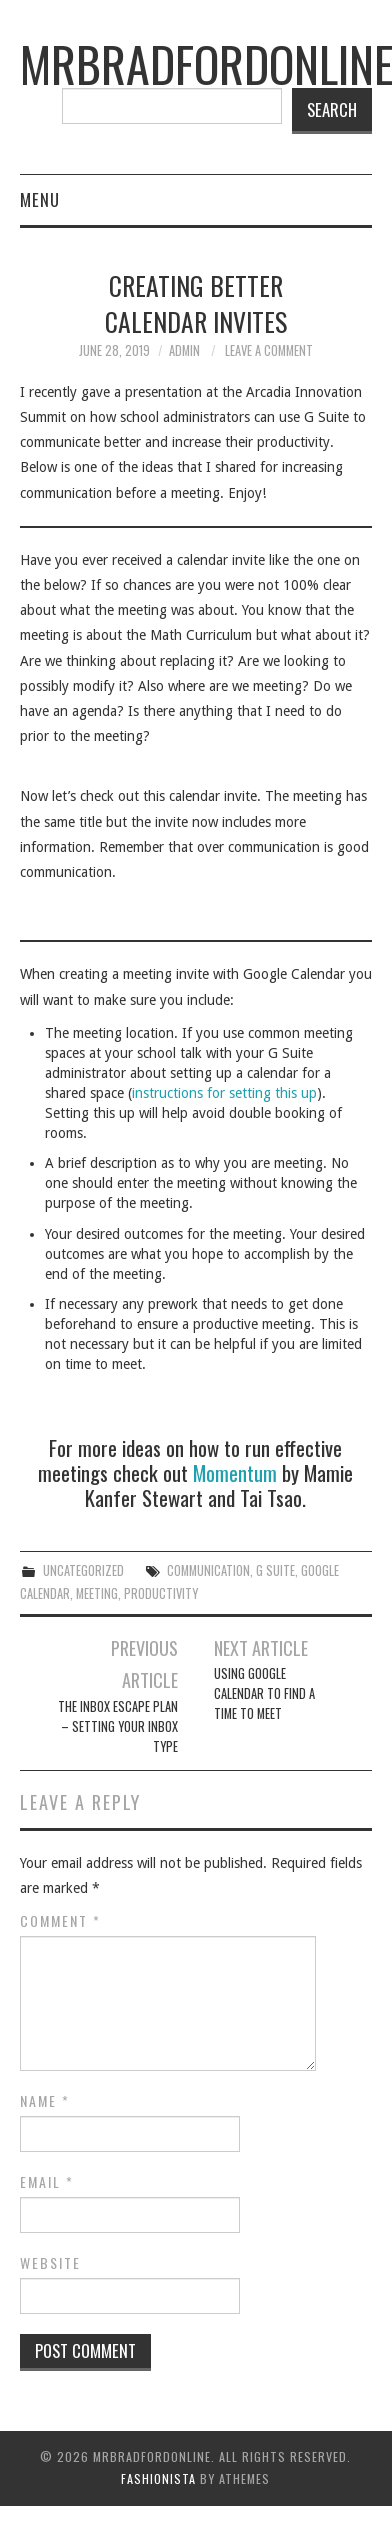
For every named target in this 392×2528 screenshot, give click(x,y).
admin (184, 350)
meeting (97, 1593)
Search (332, 109)
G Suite (275, 1570)
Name (45, 2101)
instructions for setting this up (224, 1093)
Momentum (235, 1472)
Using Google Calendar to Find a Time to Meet (264, 1693)
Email (47, 2182)
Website (50, 2263)
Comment (60, 1921)
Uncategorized (83, 1570)
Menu (40, 199)
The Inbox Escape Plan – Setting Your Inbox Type (118, 1726)
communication (208, 1570)
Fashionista (158, 2478)
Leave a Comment (269, 350)
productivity (161, 1593)
